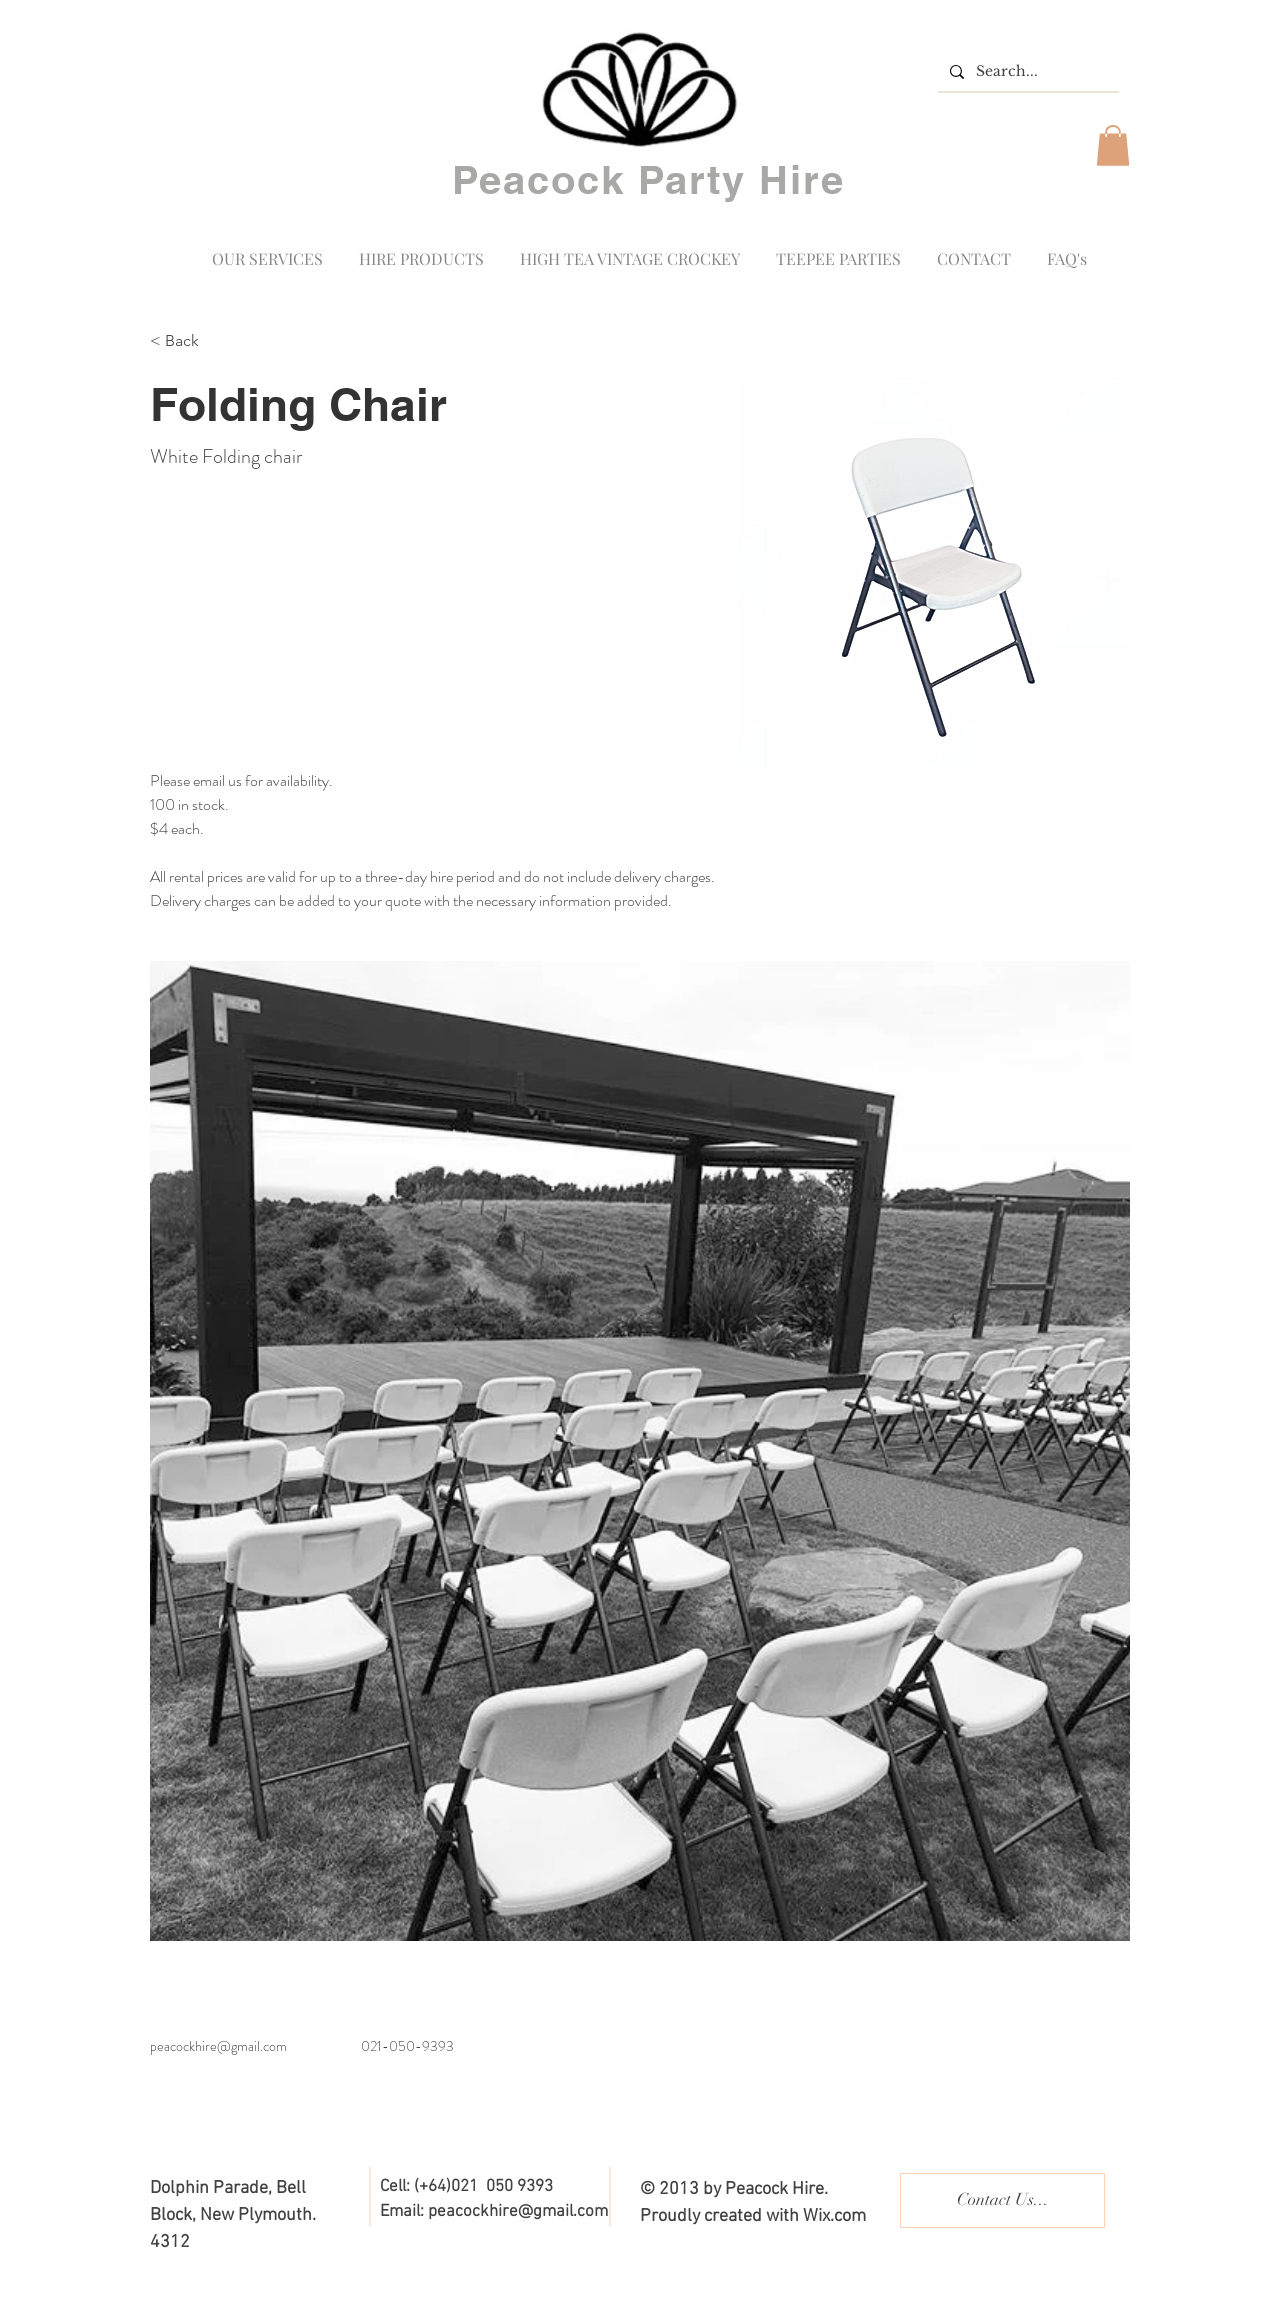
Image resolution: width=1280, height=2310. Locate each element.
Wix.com (834, 2216)
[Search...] (1026, 72)
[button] (1113, 145)
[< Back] (189, 341)
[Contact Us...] (1002, 2200)
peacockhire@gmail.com (218, 2046)
